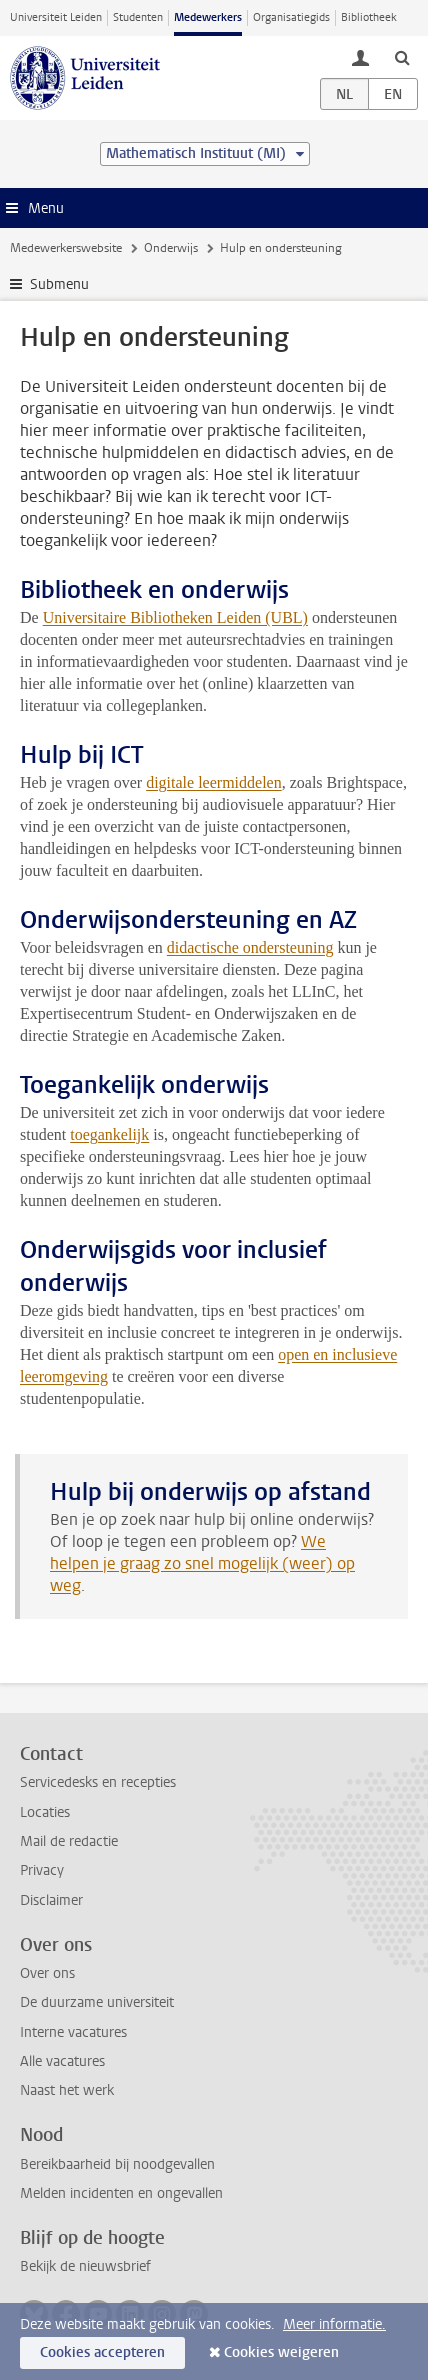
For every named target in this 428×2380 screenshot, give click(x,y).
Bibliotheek (369, 17)
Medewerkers (208, 17)
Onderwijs (171, 248)
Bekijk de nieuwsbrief (85, 2266)
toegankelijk (109, 1134)
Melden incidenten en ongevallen (121, 2193)
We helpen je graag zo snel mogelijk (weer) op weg (202, 1563)
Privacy (42, 1870)
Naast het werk (67, 2090)
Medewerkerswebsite (66, 248)
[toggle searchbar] (402, 57)
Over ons (47, 1973)
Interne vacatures (73, 2032)
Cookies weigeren (281, 2352)
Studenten (138, 17)
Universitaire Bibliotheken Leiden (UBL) (175, 617)
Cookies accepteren (102, 2352)
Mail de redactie (69, 1841)
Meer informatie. (334, 2324)
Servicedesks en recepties (98, 1782)
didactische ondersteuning (250, 947)
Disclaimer (51, 1900)
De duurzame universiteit (97, 2002)
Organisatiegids (291, 17)
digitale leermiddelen (214, 782)
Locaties (45, 1812)
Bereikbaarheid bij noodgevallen (117, 2164)
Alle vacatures (62, 2061)
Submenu (59, 284)
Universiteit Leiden (56, 17)
